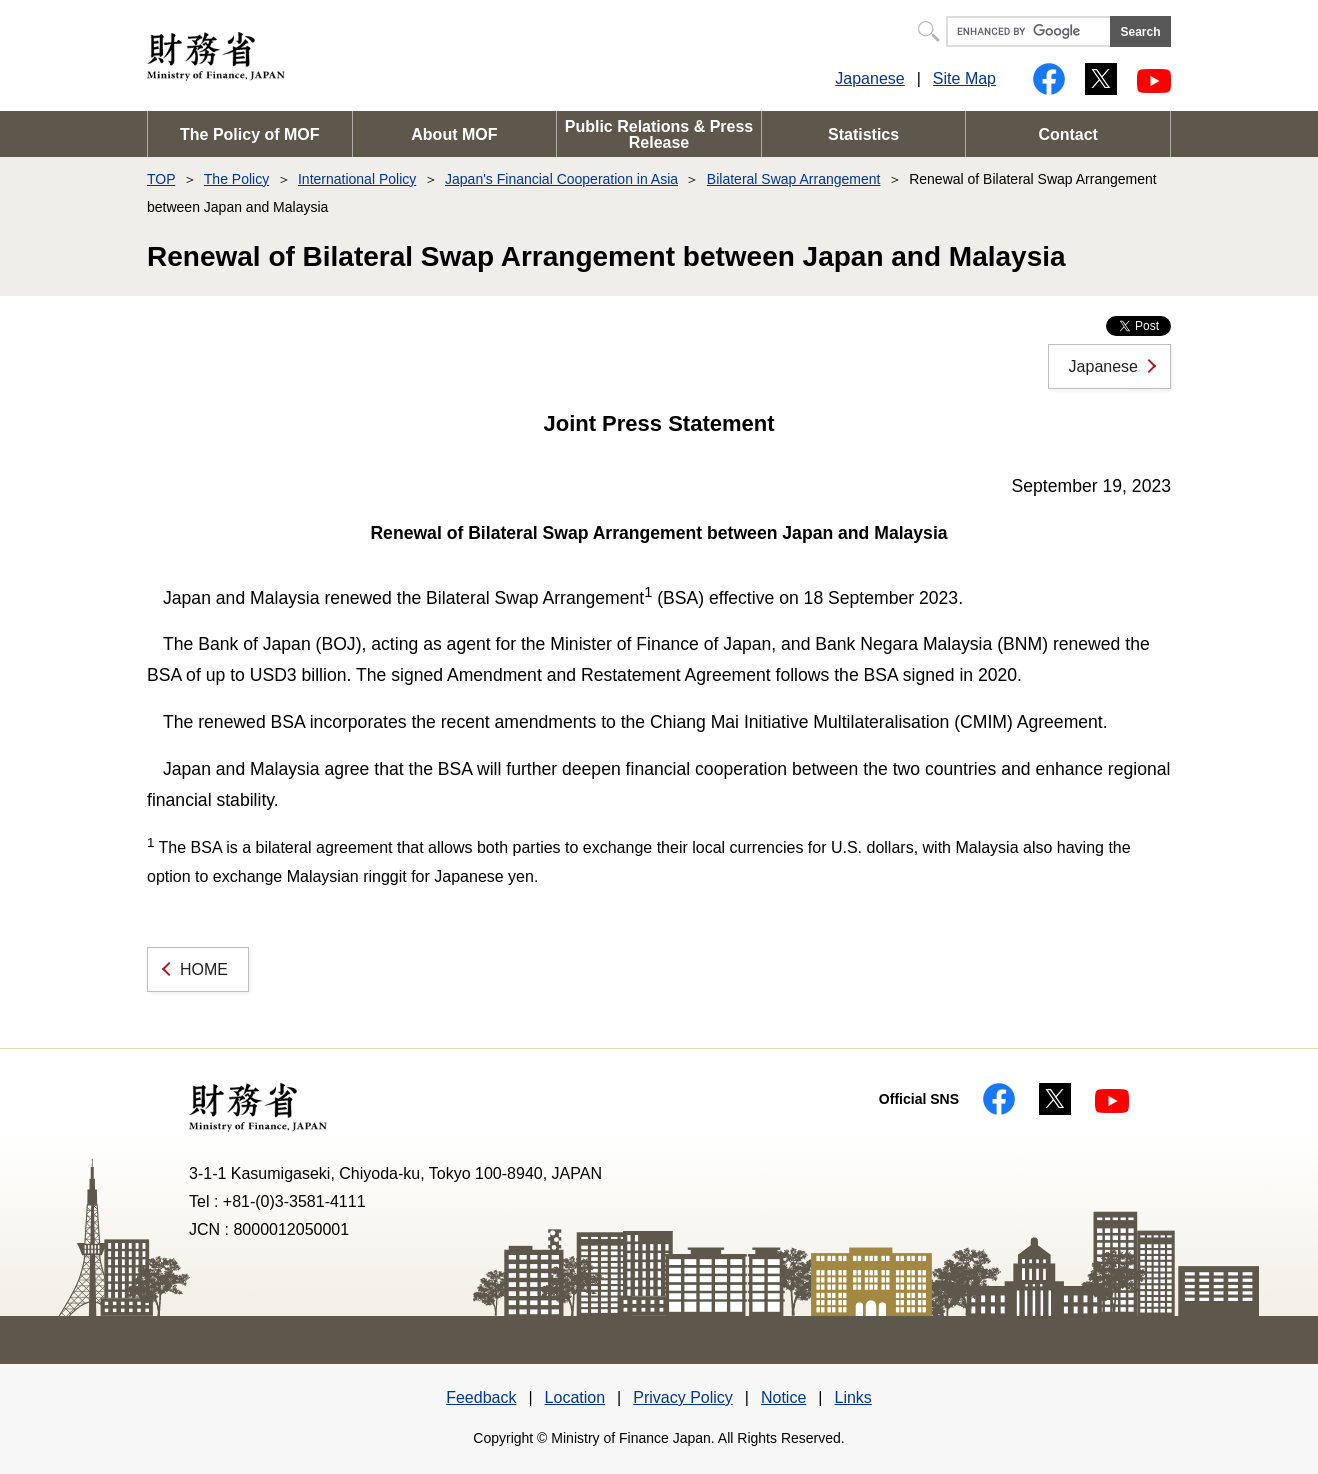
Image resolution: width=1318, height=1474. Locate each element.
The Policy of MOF (250, 134)
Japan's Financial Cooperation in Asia (561, 179)
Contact (1068, 134)
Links (852, 1397)
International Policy (357, 179)
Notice (783, 1397)
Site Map (964, 78)
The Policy (236, 179)
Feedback (481, 1397)
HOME (204, 969)
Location (575, 1397)
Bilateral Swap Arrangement (794, 179)
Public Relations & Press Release (659, 134)
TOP (161, 179)
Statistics (863, 134)
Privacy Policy (683, 1397)
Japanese (869, 78)
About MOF (454, 134)
